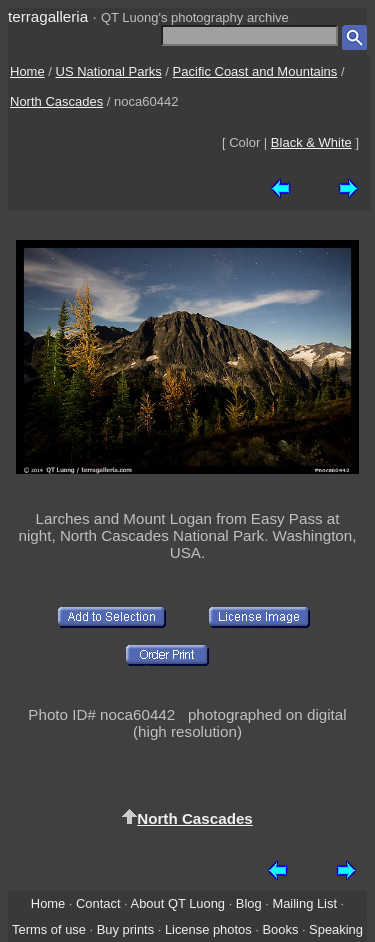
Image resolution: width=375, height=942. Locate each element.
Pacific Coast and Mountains (255, 71)
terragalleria (48, 16)
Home (27, 71)
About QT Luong (178, 903)
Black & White (311, 142)
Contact (98, 903)
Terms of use (49, 929)
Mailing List (304, 903)
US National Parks (109, 71)
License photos (208, 929)
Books (280, 929)
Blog (249, 903)
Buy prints (125, 929)
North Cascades (56, 101)
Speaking (336, 929)
